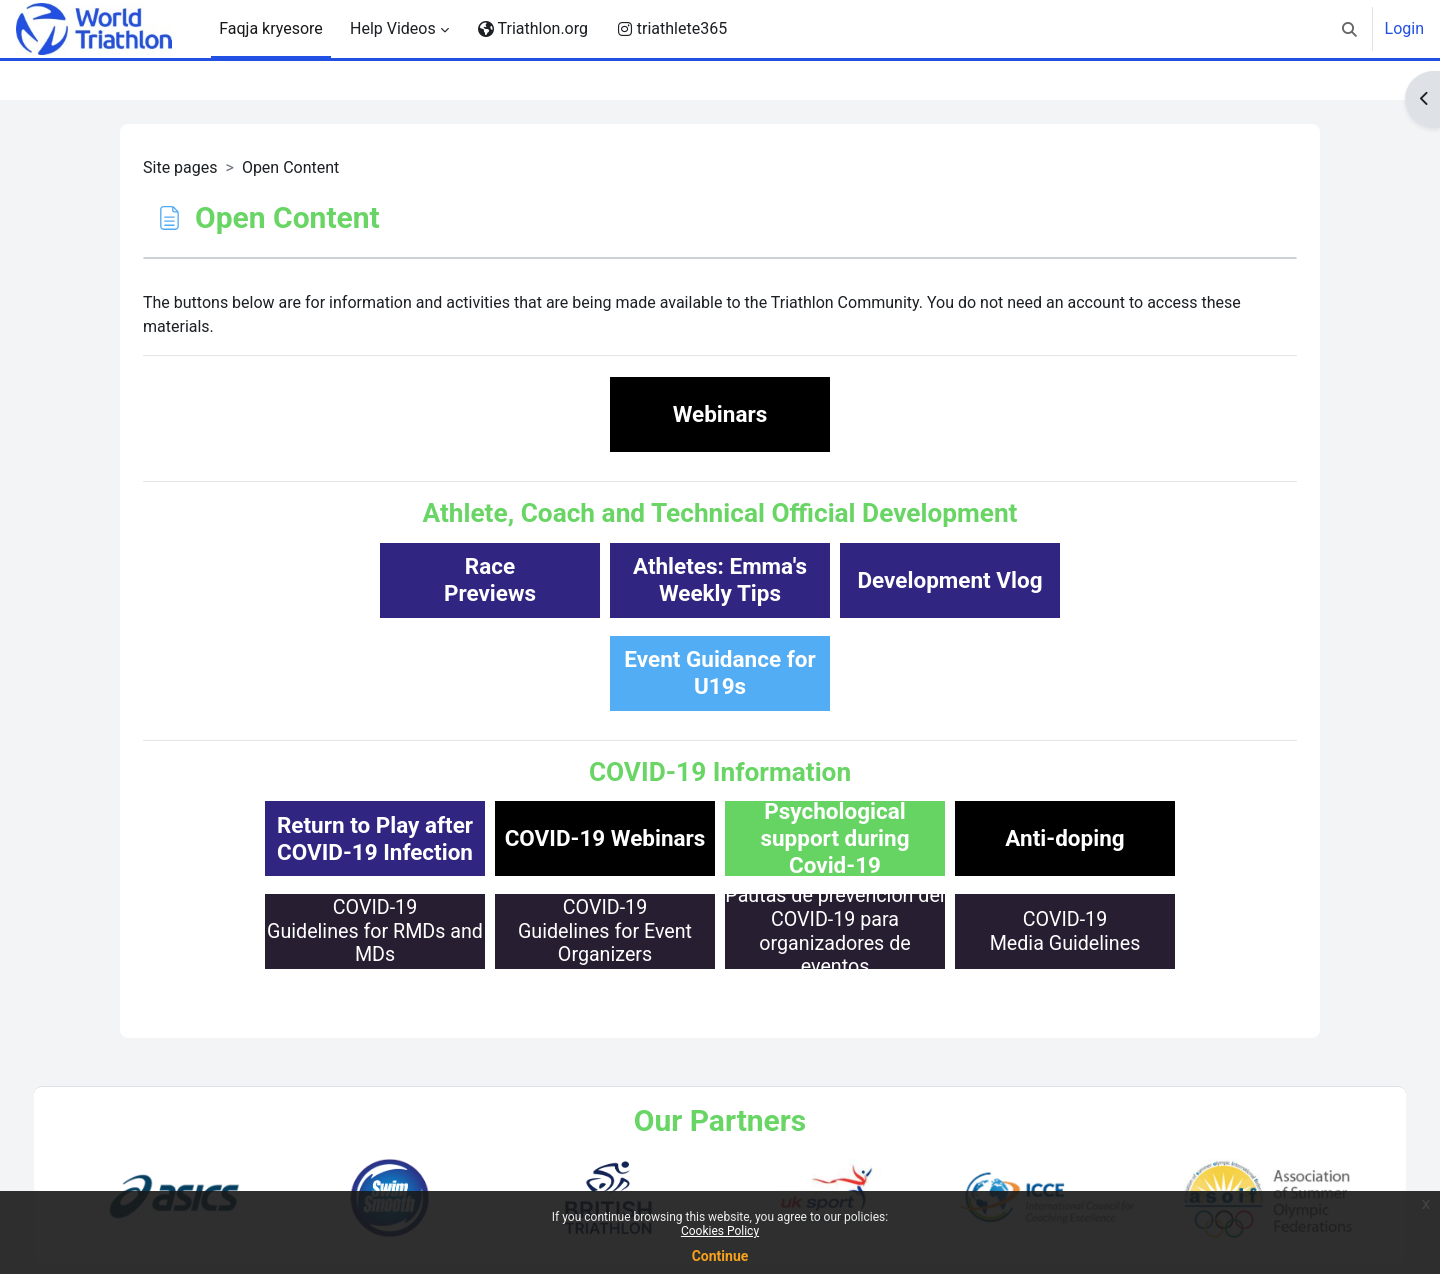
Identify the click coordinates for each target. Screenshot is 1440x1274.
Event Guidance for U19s (719, 672)
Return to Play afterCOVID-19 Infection (375, 838)
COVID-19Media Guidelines (1065, 931)
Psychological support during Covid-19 (834, 838)
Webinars (720, 414)
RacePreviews (490, 579)
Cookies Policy (720, 1231)
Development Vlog (949, 580)
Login (1404, 28)
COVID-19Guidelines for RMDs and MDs (375, 931)
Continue (720, 1256)
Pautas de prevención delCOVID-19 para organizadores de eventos (834, 931)
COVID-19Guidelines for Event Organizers (605, 931)
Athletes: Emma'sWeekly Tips (720, 579)
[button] (1349, 29)
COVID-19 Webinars (605, 838)
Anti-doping (1064, 838)
